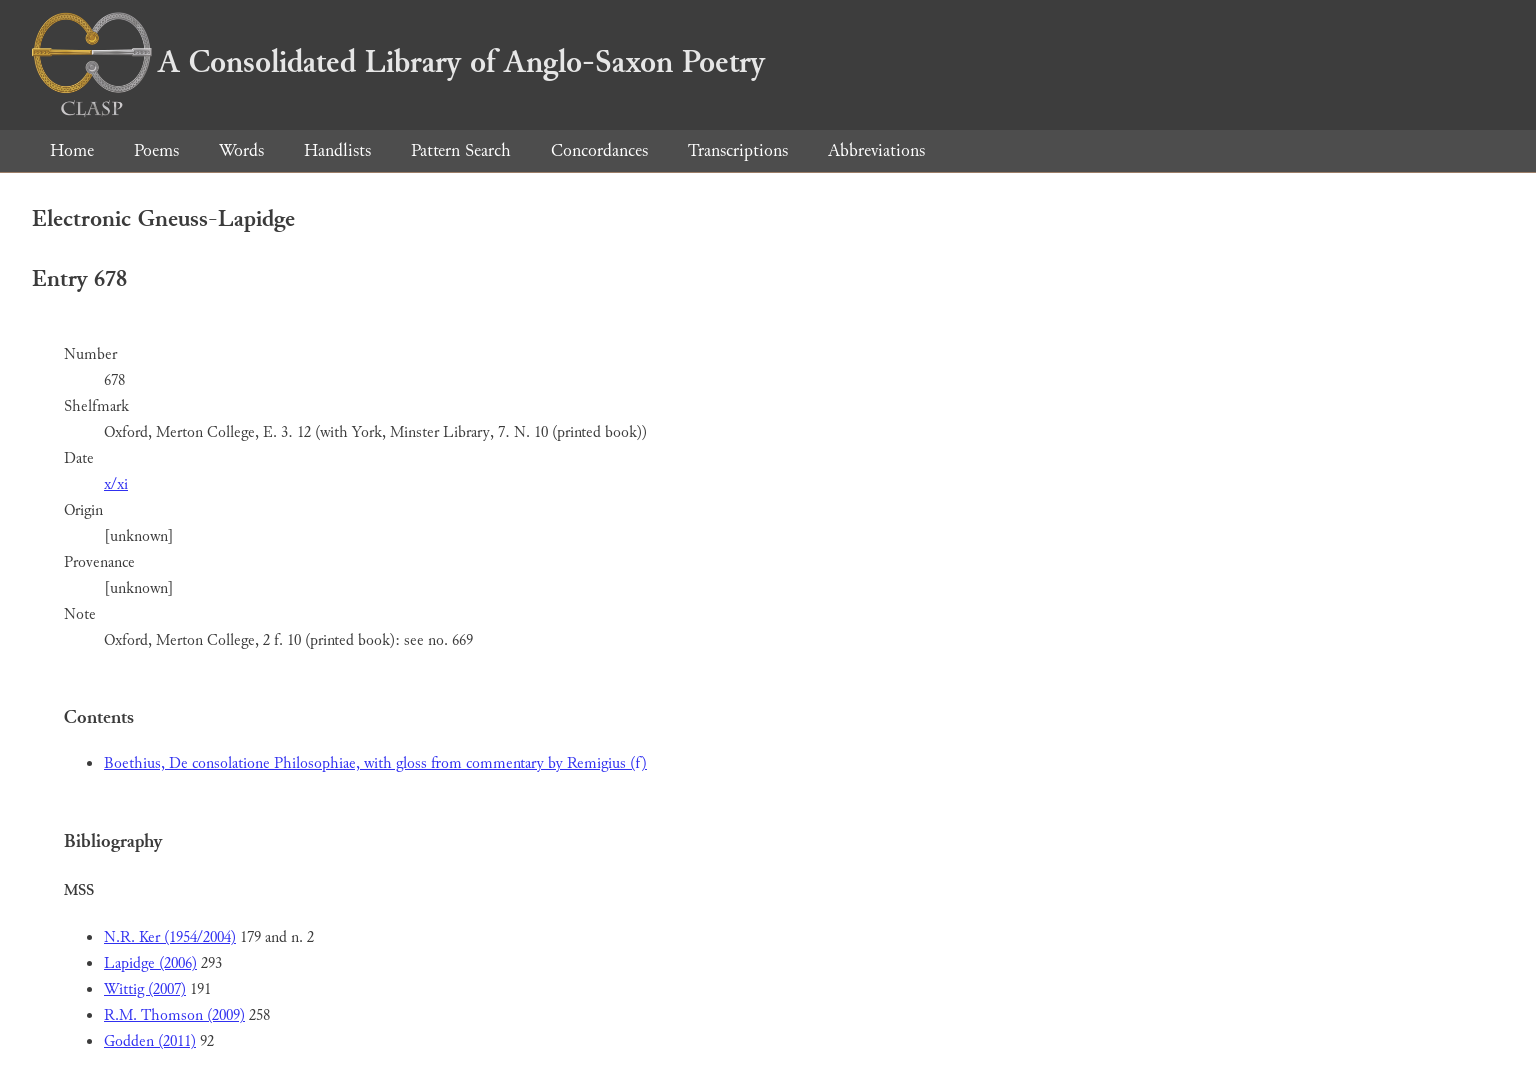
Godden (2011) (150, 1041)
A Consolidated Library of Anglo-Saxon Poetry (398, 62)
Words (241, 150)
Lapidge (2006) (150, 963)
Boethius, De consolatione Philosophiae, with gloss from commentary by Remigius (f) (375, 763)
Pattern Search (461, 150)
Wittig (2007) (145, 989)
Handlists (337, 150)
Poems (156, 150)
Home (72, 150)
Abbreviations (876, 150)
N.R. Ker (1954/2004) (170, 937)
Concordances (599, 150)
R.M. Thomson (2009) (174, 1015)
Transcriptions (738, 150)
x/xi (116, 484)
